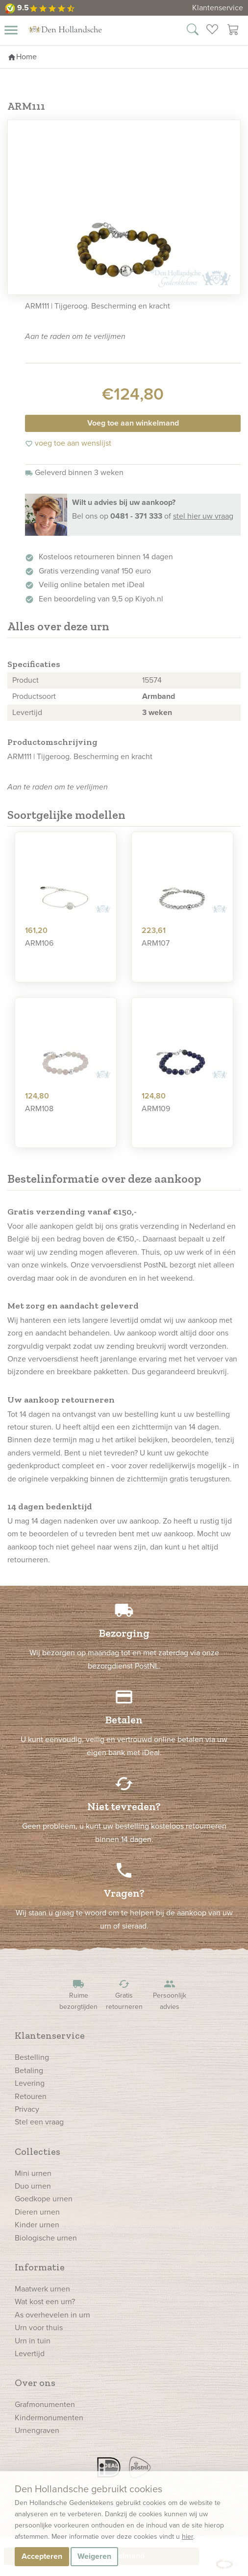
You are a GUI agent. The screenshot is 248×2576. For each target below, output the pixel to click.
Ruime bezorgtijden (78, 1995)
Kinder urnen (37, 2224)
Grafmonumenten (45, 2404)
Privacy (27, 2109)
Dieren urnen (37, 2212)
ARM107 (156, 943)
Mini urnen (33, 2173)
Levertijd (30, 2353)
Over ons (35, 2382)
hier (187, 2536)
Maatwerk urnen (42, 2288)
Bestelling (32, 2057)
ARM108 (39, 1108)
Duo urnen (33, 2186)
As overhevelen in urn (52, 2314)
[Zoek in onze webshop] (192, 31)
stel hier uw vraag (203, 516)
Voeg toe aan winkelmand (133, 423)
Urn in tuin (32, 2340)
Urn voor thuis (39, 2327)
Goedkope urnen (44, 2198)
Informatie (40, 2267)
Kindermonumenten (49, 2417)
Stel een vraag (39, 2121)
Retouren (31, 2096)
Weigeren (94, 2556)
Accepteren (42, 2556)
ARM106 (39, 943)
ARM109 (156, 1108)
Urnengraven (37, 2430)
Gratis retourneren (124, 1995)
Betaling (29, 2070)
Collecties (37, 2151)
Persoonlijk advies (170, 1995)
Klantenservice (217, 7)
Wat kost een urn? (45, 2301)
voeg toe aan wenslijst (68, 443)
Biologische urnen (46, 2237)
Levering (30, 2083)
